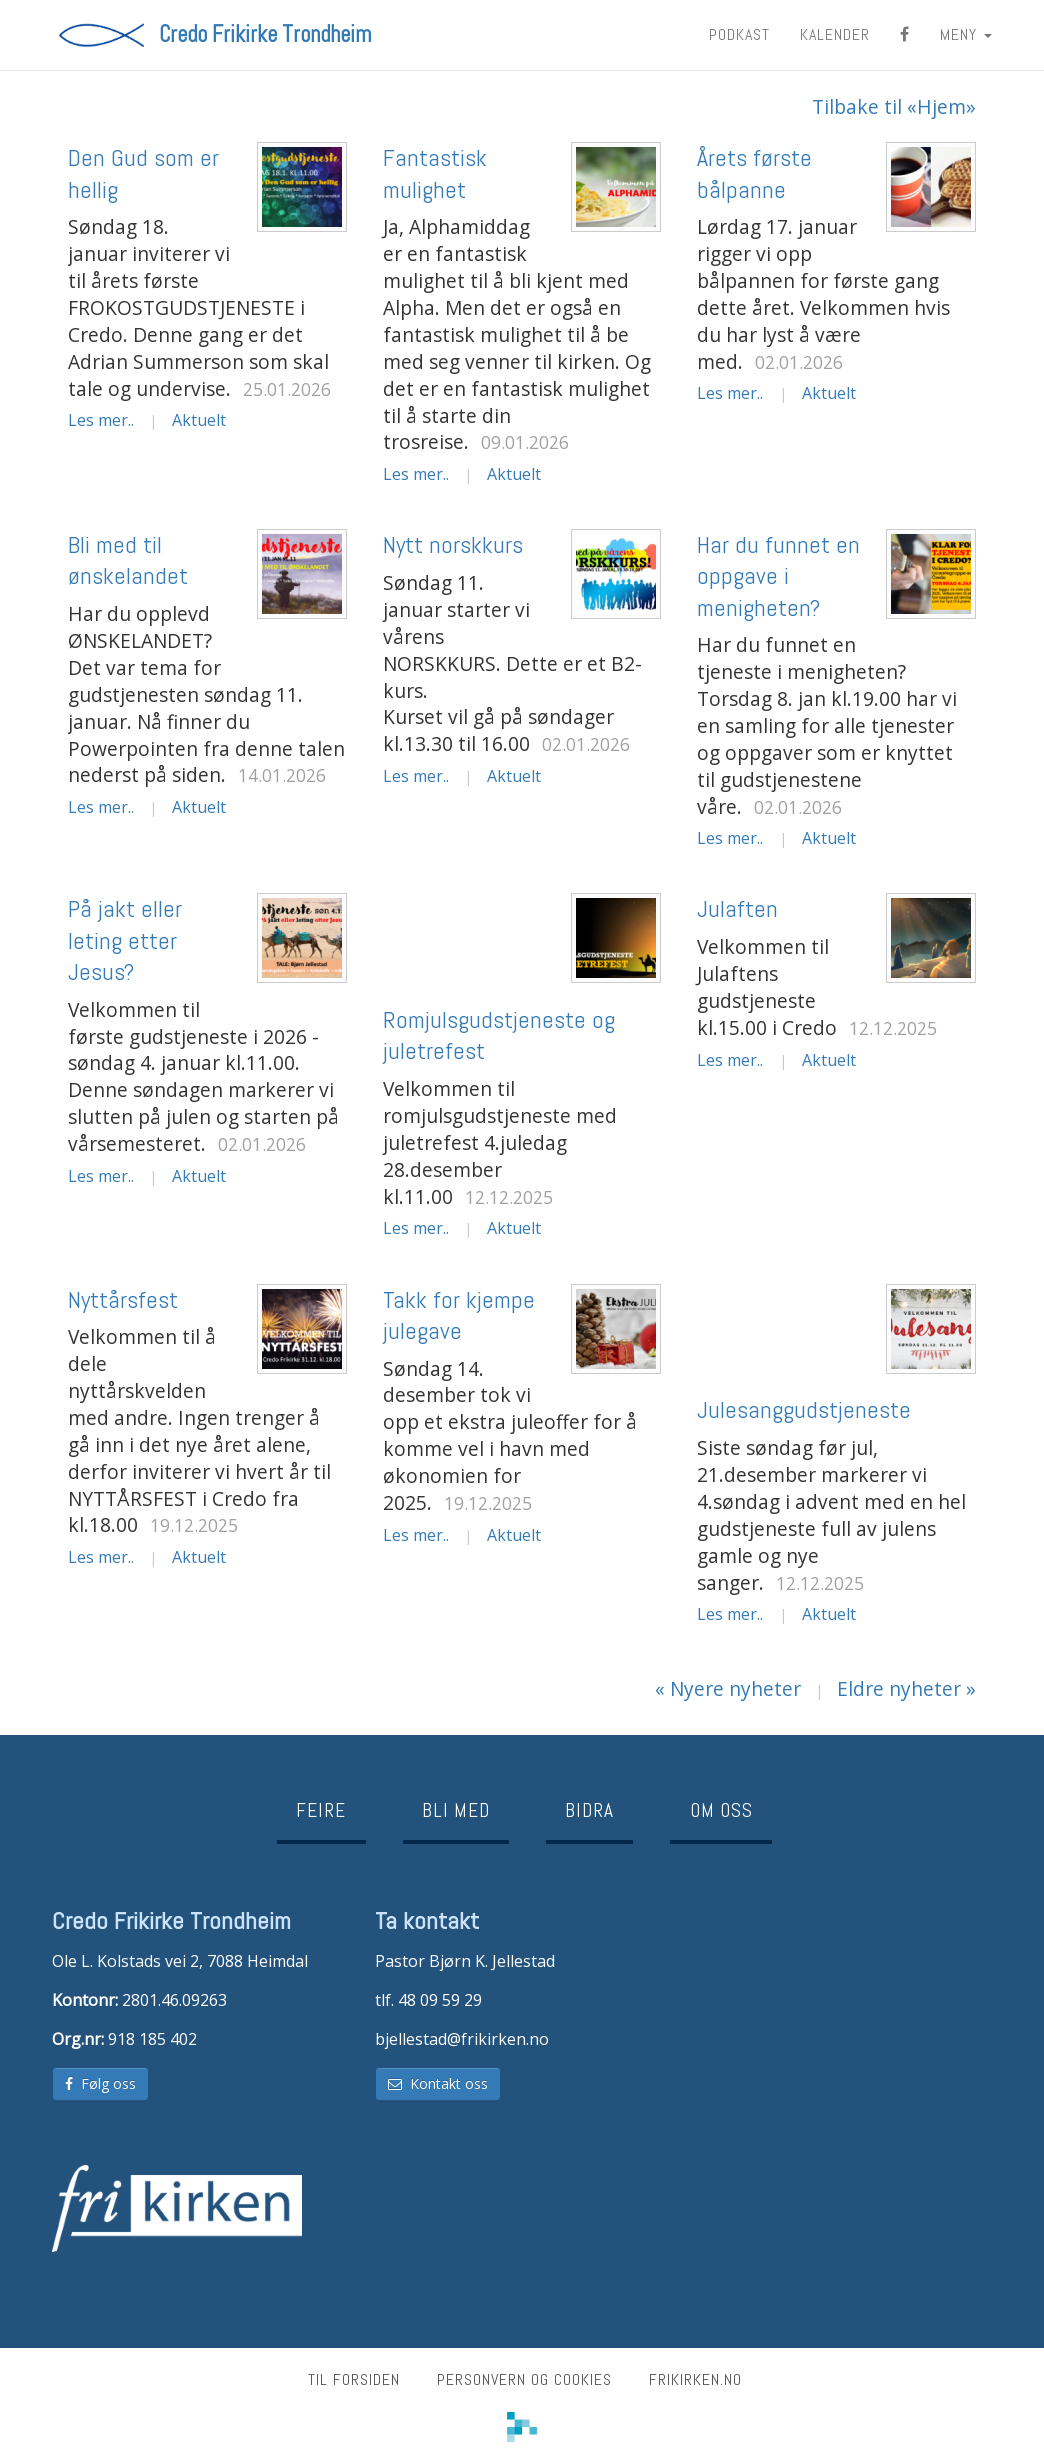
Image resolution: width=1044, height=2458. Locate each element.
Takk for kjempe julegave (459, 1315)
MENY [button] (966, 34)
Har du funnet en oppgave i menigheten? (778, 575)
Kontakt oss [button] (438, 2083)
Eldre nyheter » (906, 1688)
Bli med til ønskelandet (128, 560)
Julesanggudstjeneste (804, 1409)
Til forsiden (354, 2379)
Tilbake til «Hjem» (894, 107)
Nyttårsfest (123, 1299)
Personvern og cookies (524, 2379)
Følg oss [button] (100, 2083)
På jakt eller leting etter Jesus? (125, 939)
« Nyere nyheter (728, 1688)
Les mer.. (101, 420)
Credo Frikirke (265, 35)
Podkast (739, 34)
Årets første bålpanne (754, 173)
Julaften (737, 908)
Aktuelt (199, 420)
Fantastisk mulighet (435, 173)
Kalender (835, 34)
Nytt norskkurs (453, 544)
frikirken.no (695, 2379)
